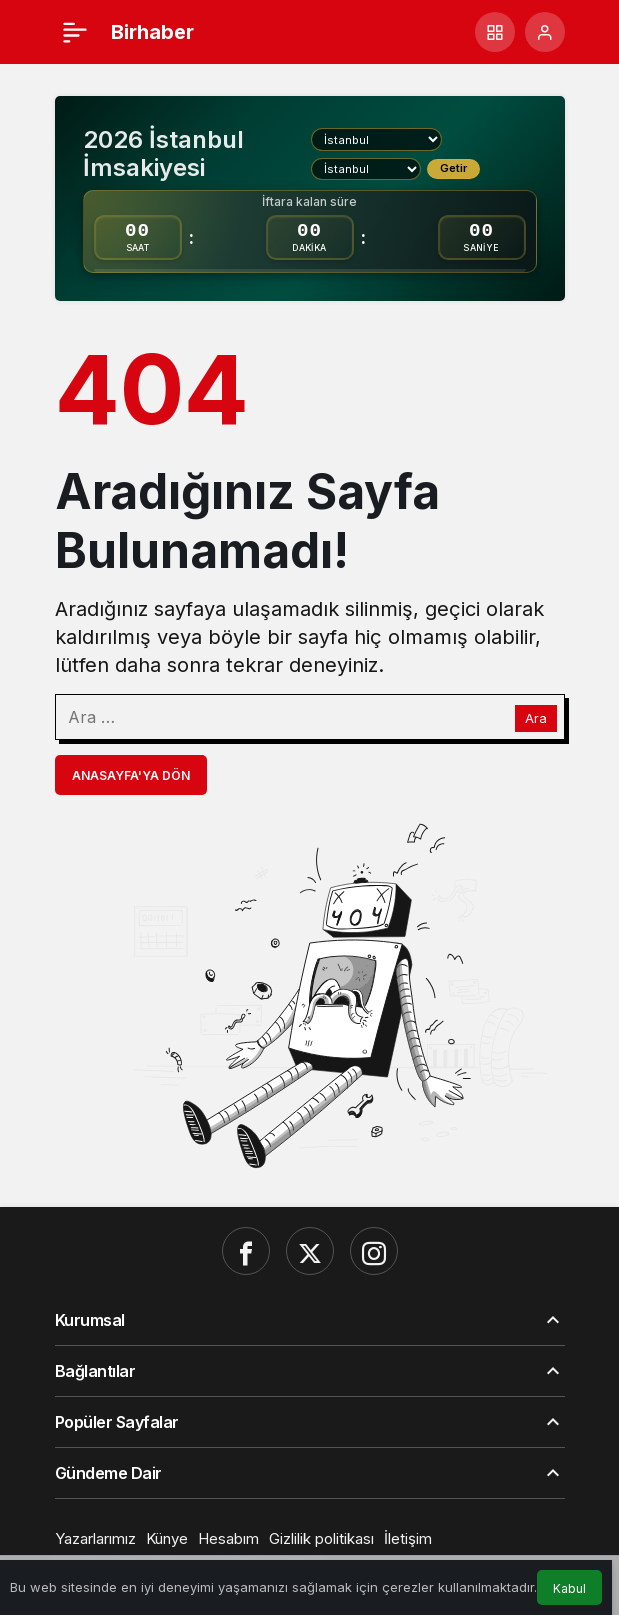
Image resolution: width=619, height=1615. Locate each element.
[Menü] (75, 32)
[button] (495, 32)
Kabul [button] (569, 1588)
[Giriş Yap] (545, 32)
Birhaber (152, 32)
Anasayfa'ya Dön (131, 775)
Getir (453, 168)
